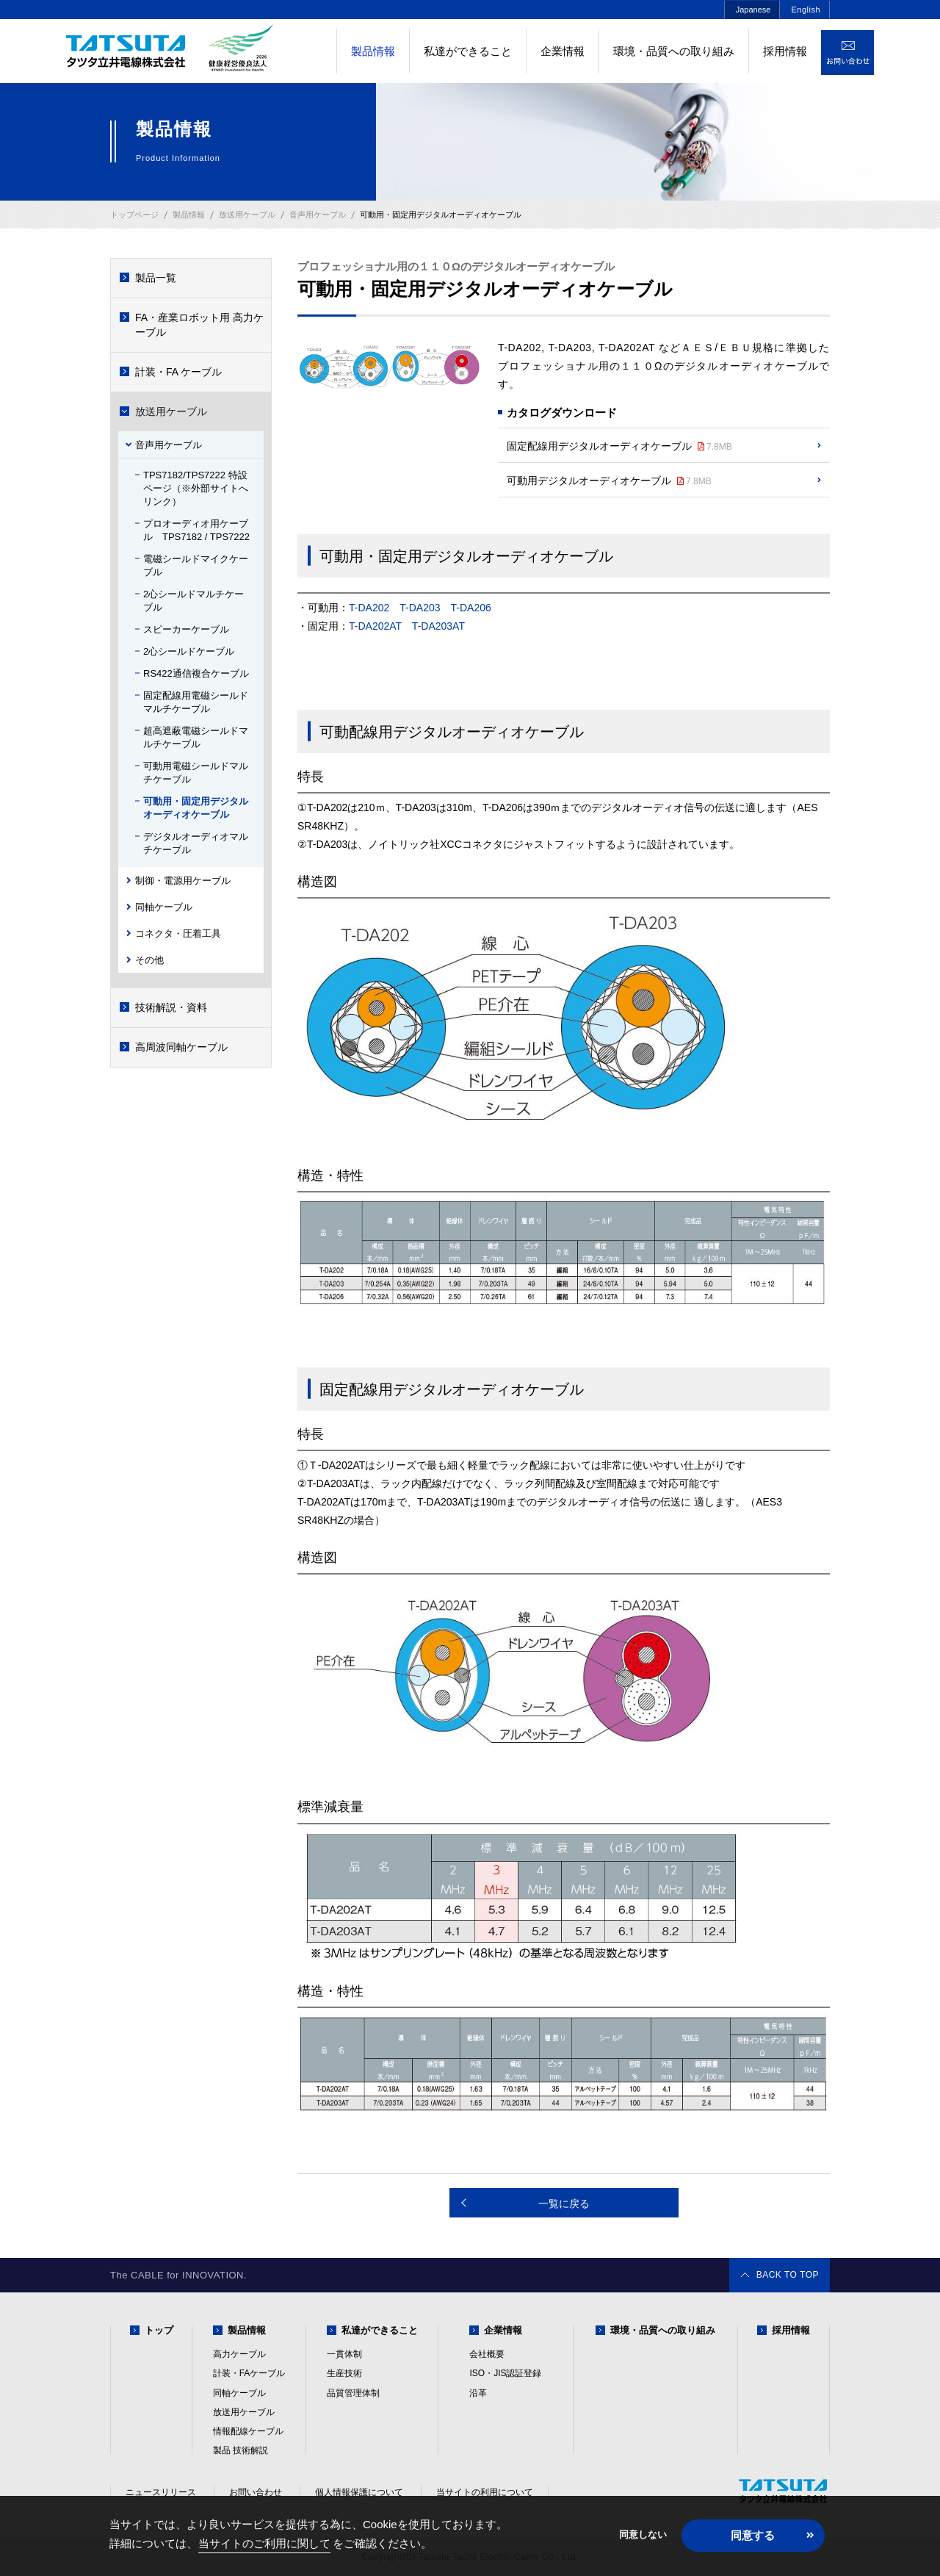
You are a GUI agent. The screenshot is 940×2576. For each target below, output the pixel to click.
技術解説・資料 (171, 1007)
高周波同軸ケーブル (181, 1047)
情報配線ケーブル (248, 2431)
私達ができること (468, 51)
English (805, 9)
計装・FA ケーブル (178, 372)
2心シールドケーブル (188, 651)
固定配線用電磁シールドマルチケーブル (195, 702)
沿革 (478, 2393)
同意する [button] (753, 2535)
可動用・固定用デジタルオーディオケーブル (195, 808)
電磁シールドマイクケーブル (195, 565)
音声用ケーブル (168, 444)
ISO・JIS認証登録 (505, 2373)
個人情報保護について (359, 2492)
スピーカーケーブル (186, 629)
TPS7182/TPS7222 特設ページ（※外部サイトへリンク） (195, 488)
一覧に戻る (564, 2203)
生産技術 (344, 2373)
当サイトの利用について (484, 2492)
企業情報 (562, 51)
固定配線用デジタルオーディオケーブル (619, 447)
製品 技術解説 (240, 2450)
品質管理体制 (353, 2393)
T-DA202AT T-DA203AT (407, 626)
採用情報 (785, 51)
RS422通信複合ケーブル (196, 673)
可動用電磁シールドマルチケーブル (195, 772)
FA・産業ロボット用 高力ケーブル (199, 325)
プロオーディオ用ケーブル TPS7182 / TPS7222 (196, 530)
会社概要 (487, 2354)
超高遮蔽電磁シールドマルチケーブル (195, 737)
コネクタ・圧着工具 (178, 933)
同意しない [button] (643, 2535)
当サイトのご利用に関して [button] (264, 2543)
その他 (149, 959)
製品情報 (247, 2330)
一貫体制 (344, 2354)
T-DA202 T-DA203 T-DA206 (425, 608)
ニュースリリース (161, 2492)
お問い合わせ (255, 2492)
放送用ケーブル (171, 411)
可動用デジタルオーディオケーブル (609, 481)
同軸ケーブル (163, 907)
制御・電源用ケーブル (183, 880)
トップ (159, 2330)
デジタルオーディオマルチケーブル (195, 843)
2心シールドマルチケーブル (193, 601)
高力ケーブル (239, 2354)
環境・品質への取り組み (673, 51)
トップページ (134, 214)
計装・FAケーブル (249, 2373)
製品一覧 (155, 278)
